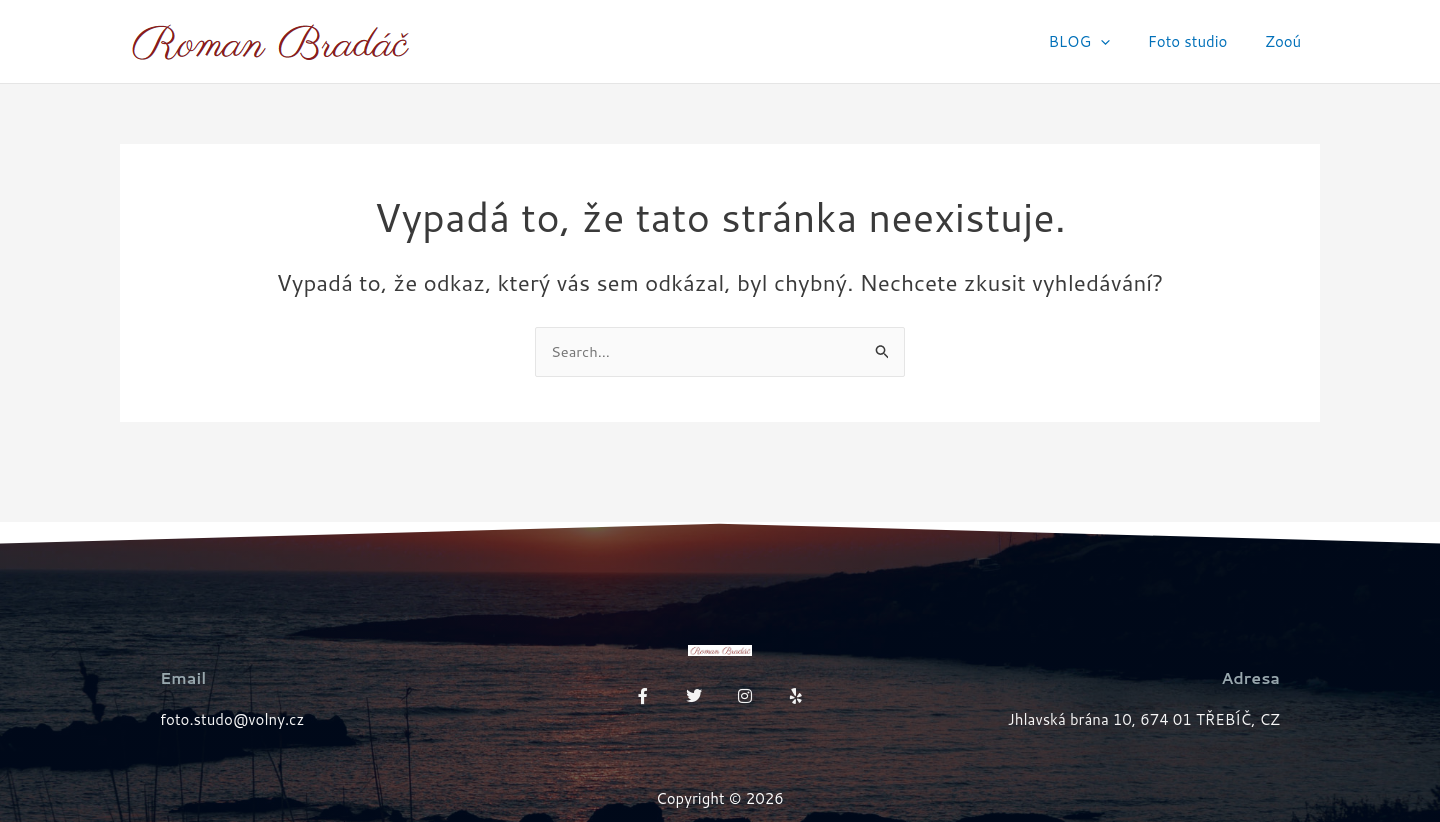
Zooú (1287, 41)
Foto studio (1199, 41)
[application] (1119, 42)
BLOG (1098, 42)
